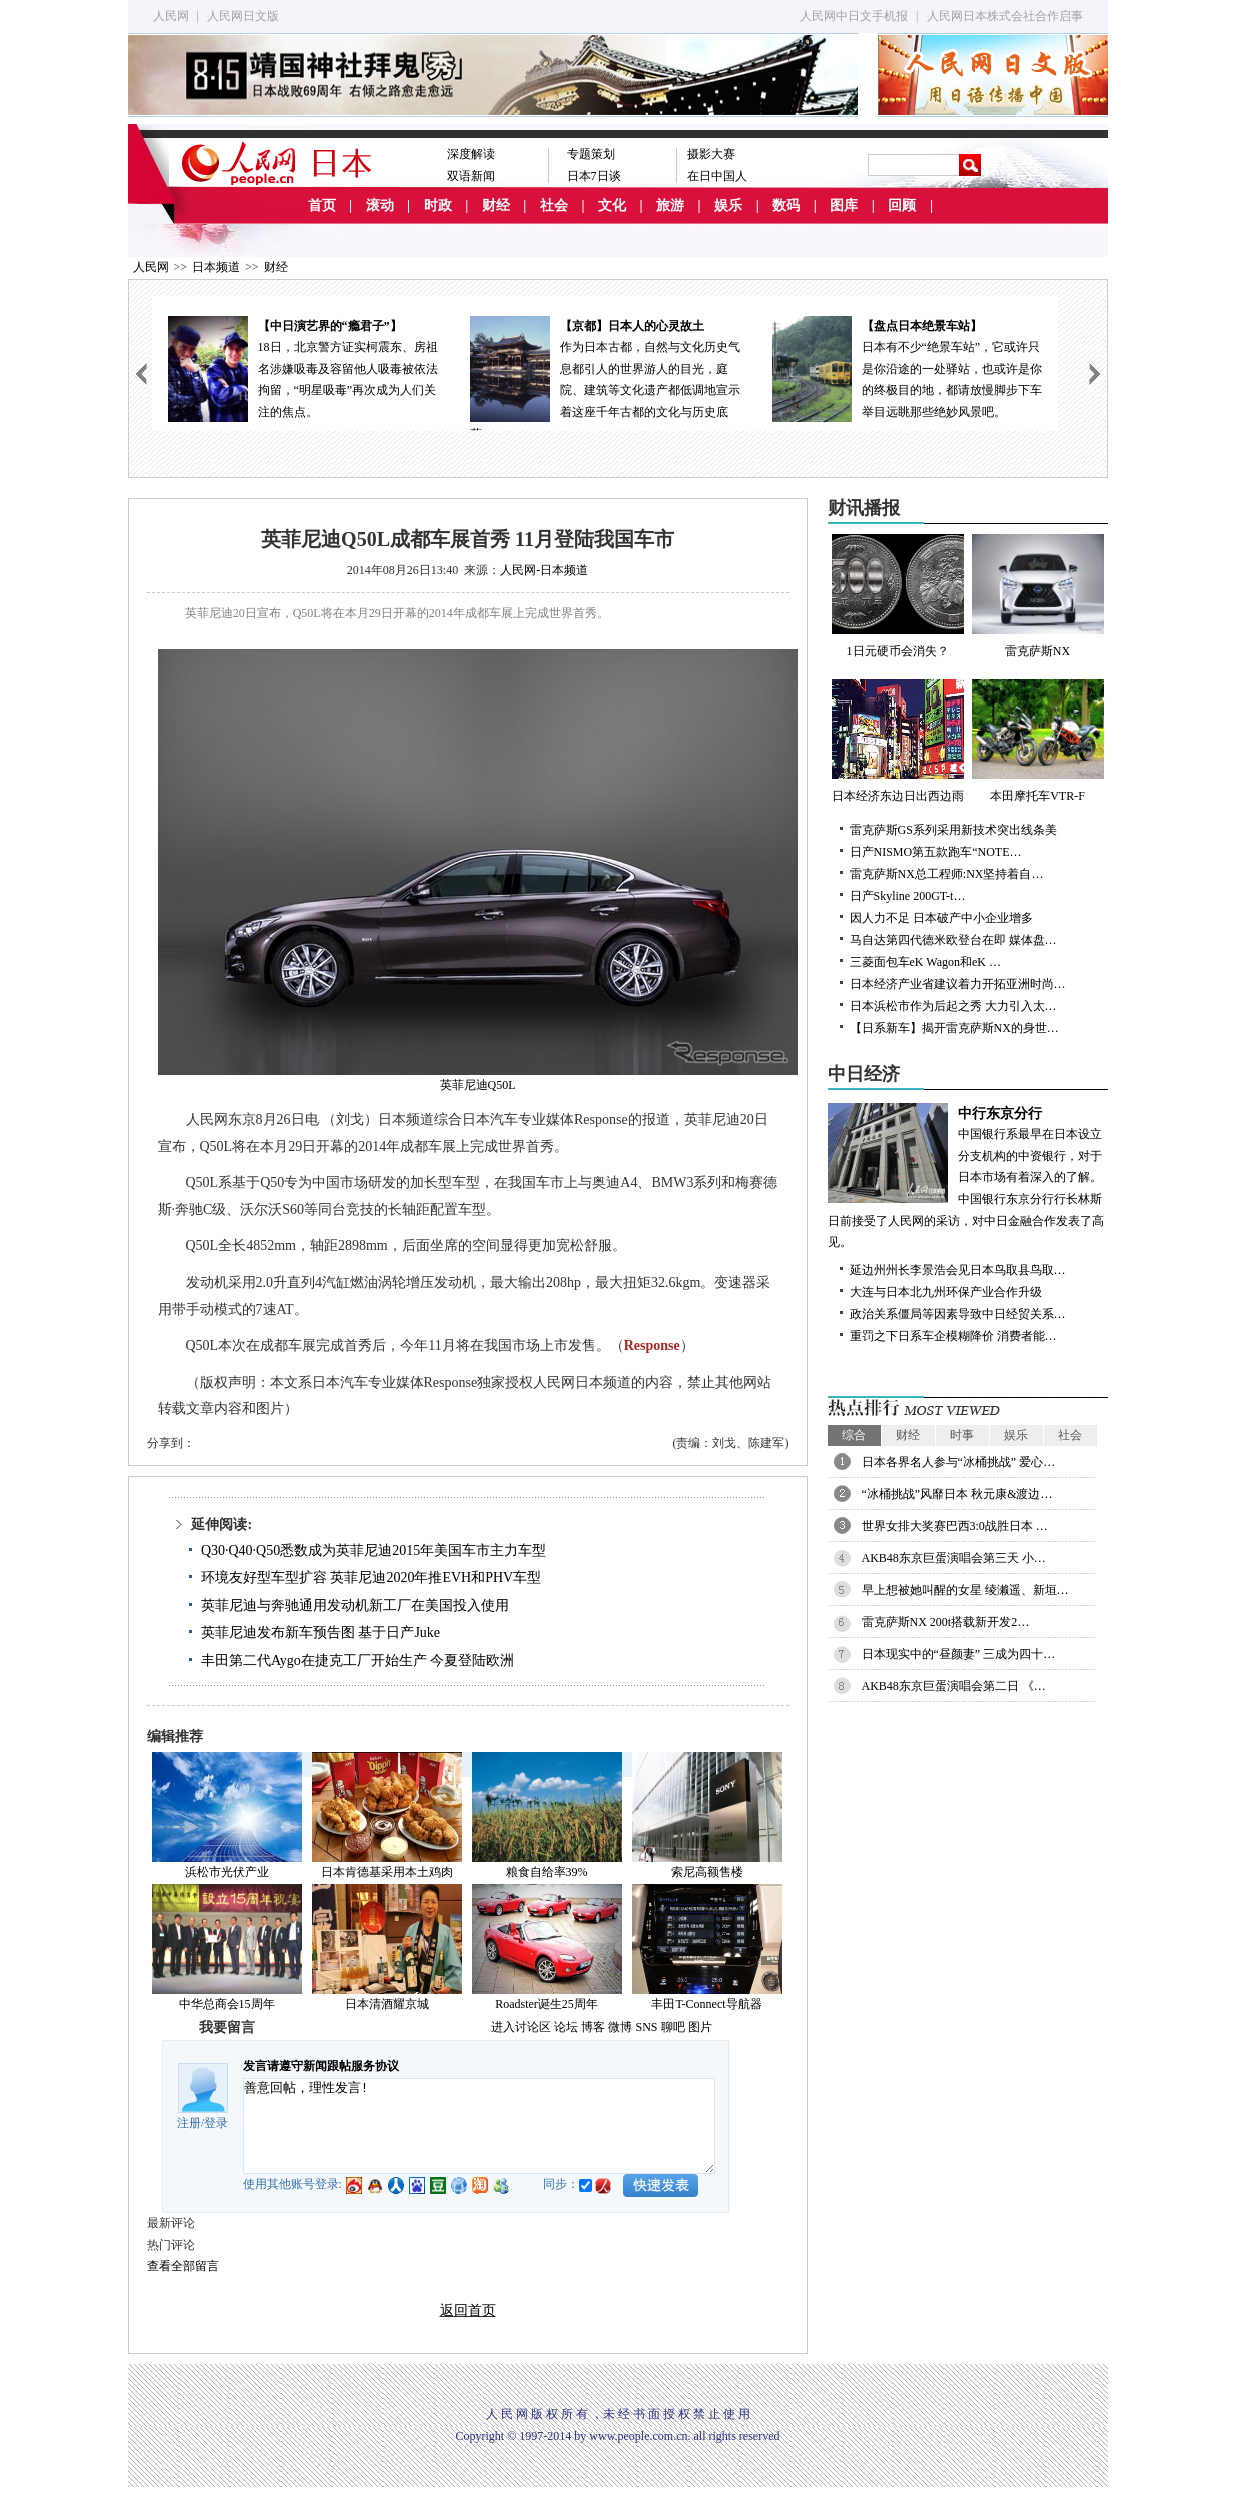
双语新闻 (471, 176)
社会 (554, 205)
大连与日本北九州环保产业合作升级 (946, 1292)
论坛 (566, 2027)
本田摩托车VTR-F (1038, 741)
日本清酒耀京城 (387, 2004)
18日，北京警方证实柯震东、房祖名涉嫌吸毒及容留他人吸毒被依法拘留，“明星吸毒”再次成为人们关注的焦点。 (303, 367)
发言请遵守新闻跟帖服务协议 (321, 2066)
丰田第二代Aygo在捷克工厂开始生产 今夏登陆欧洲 (357, 1660)
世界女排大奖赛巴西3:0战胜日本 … (955, 1526)
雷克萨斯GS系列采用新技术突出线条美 (953, 830)
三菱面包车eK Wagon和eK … (925, 962)
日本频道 (216, 267)
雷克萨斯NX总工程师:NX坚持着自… (947, 874)
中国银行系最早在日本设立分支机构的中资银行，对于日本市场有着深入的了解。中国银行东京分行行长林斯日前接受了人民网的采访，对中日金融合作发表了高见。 (968, 1176)
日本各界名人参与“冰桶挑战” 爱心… (959, 1462)
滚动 (380, 205)
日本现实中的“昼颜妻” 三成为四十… (959, 1654)
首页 (322, 205)
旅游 (670, 205)
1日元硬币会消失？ (898, 596)
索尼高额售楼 (707, 1872)
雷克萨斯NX (1038, 596)
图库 (844, 205)
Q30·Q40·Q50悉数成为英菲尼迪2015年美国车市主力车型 (373, 1550)
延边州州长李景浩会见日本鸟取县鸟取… (958, 1270)
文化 (612, 205)
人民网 (171, 16)
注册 (189, 2123)
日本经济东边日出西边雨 (898, 741)
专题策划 (591, 154)
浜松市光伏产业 (227, 1872)
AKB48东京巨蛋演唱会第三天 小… (954, 1558)
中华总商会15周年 (227, 2004)
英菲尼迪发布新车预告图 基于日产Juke (320, 1632)
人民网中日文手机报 (854, 16)
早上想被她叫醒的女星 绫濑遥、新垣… (965, 1590)
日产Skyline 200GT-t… (908, 896)
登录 (216, 2123)
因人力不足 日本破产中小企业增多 (941, 918)
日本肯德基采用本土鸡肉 (387, 1872)
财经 (496, 205)
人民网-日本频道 (544, 570)
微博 (620, 2027)
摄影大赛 (711, 154)
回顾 (902, 205)
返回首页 (468, 2310)
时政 (438, 205)
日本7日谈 (594, 176)
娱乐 (728, 205)
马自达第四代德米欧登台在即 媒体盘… (953, 940)
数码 (786, 205)
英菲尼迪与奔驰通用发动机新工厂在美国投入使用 (355, 1605)
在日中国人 (717, 176)
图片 (700, 2027)
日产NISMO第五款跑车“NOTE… (936, 852)
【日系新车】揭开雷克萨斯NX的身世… (954, 1028)
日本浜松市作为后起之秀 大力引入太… (953, 1006)
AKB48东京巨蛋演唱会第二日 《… (954, 1686)
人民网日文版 (243, 16)
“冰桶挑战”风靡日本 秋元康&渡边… (957, 1494)
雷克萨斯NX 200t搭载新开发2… (946, 1622)
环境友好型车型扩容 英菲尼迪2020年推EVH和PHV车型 (371, 1577)
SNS (646, 2027)
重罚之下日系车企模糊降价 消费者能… (953, 1336)
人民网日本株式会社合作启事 (1005, 16)
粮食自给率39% (547, 1872)
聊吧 (673, 2027)
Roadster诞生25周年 (546, 2004)
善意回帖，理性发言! (479, 2126)
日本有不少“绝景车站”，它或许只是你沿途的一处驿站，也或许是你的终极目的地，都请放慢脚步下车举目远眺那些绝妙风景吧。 (907, 367)
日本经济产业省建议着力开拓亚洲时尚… (958, 984)
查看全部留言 (183, 2266)
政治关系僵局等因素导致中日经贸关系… (958, 1314)
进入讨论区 (521, 2027)
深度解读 (471, 154)
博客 (593, 2027)
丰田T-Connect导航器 (706, 2004)
